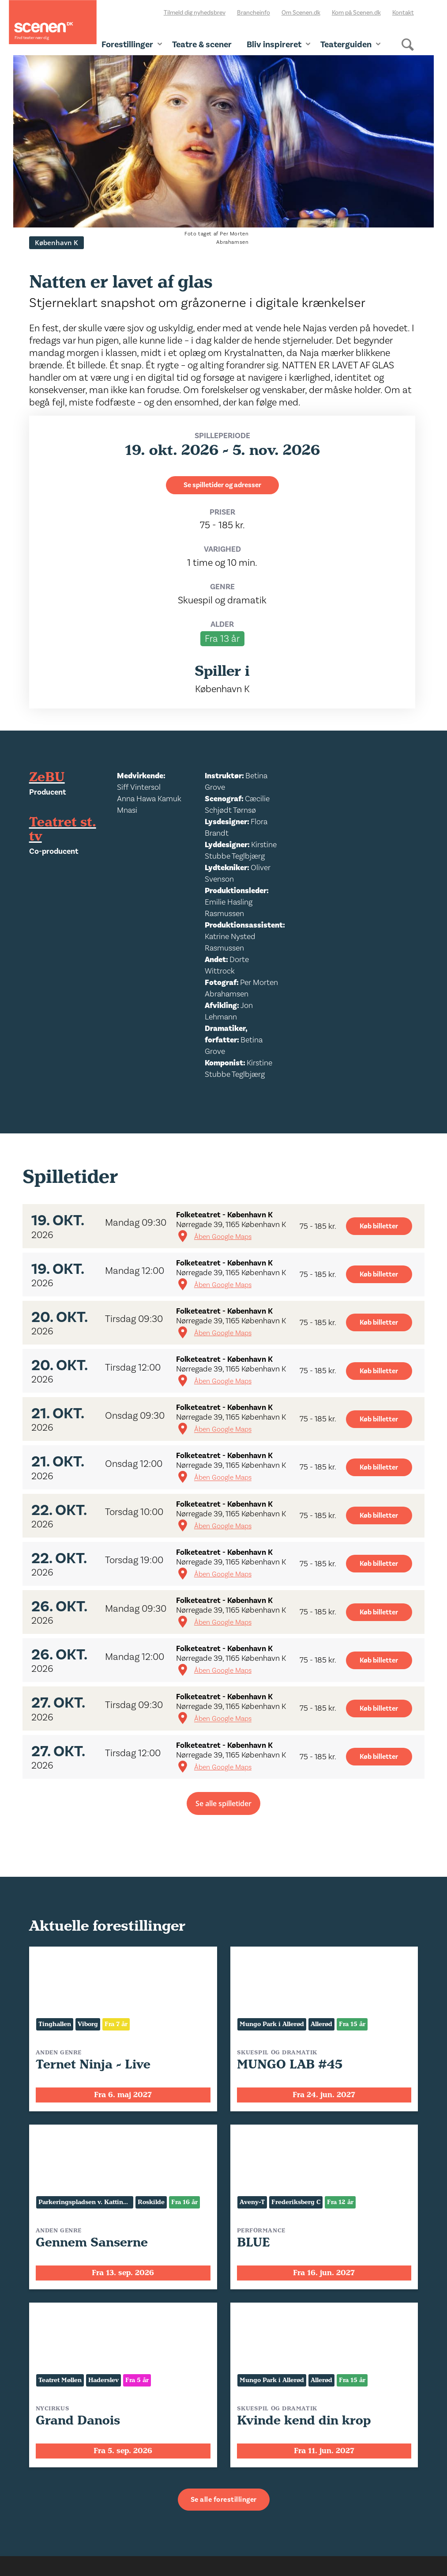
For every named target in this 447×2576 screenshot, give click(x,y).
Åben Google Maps (223, 1236)
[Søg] (408, 52)
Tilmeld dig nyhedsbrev (194, 13)
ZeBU (47, 777)
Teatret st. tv (62, 829)
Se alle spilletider (223, 1803)
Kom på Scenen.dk (356, 13)
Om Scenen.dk (301, 13)
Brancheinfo (253, 13)
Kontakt (403, 13)
